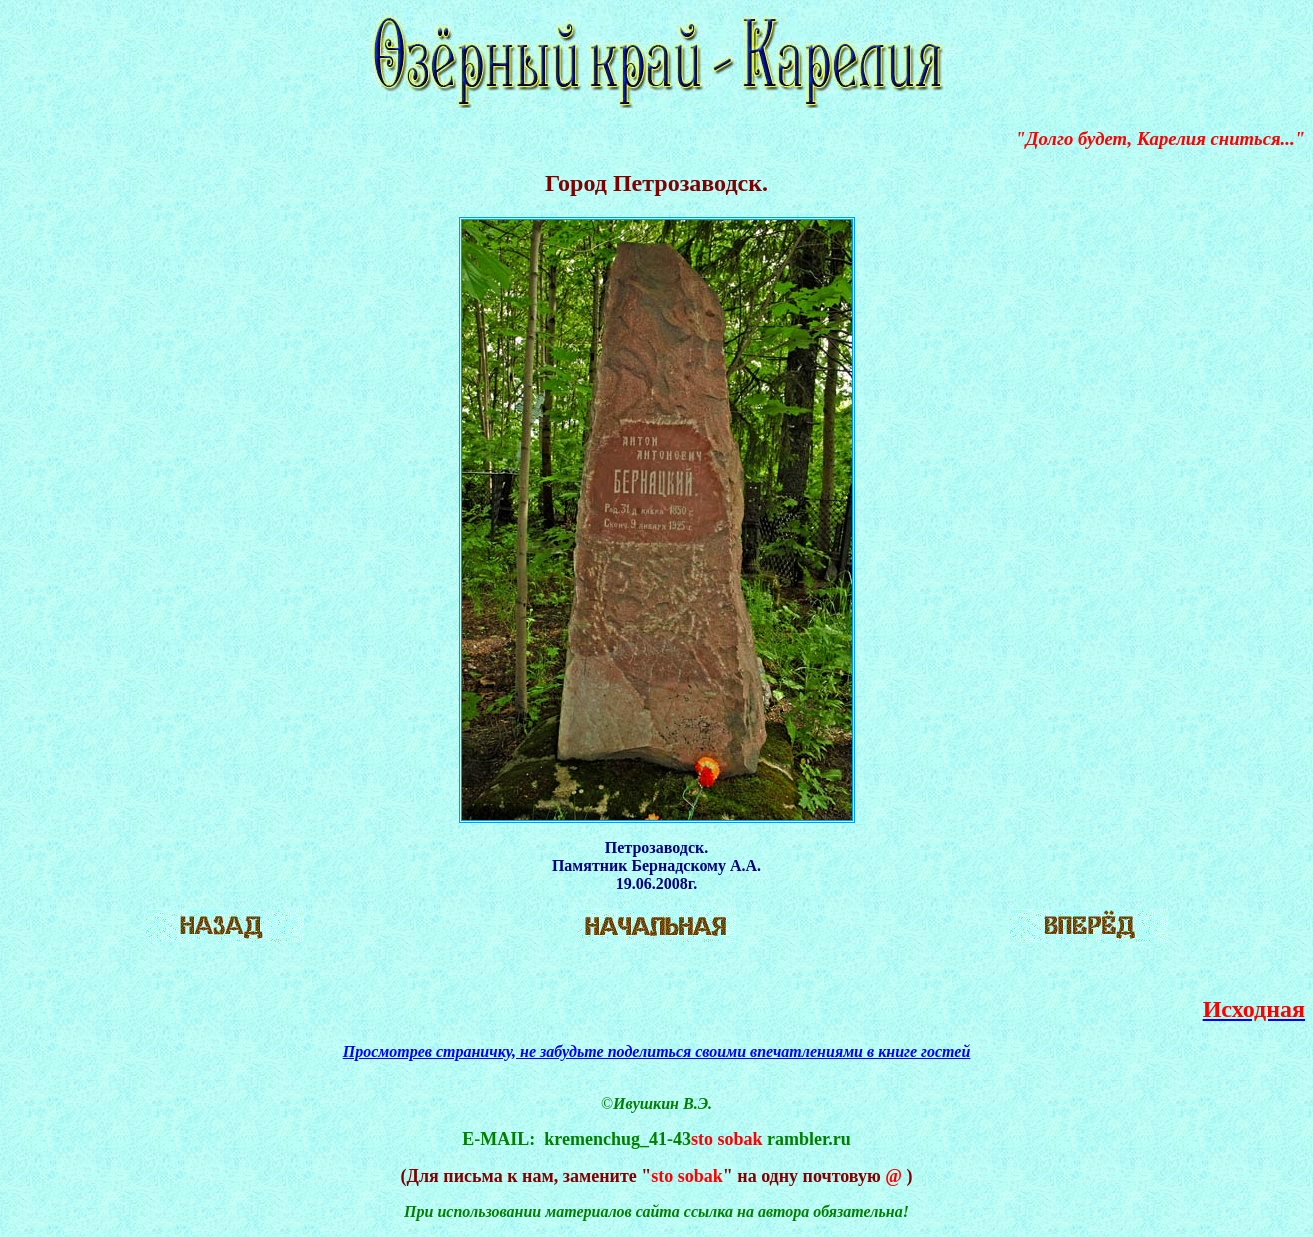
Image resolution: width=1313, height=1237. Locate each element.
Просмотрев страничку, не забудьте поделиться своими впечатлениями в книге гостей (657, 1051)
